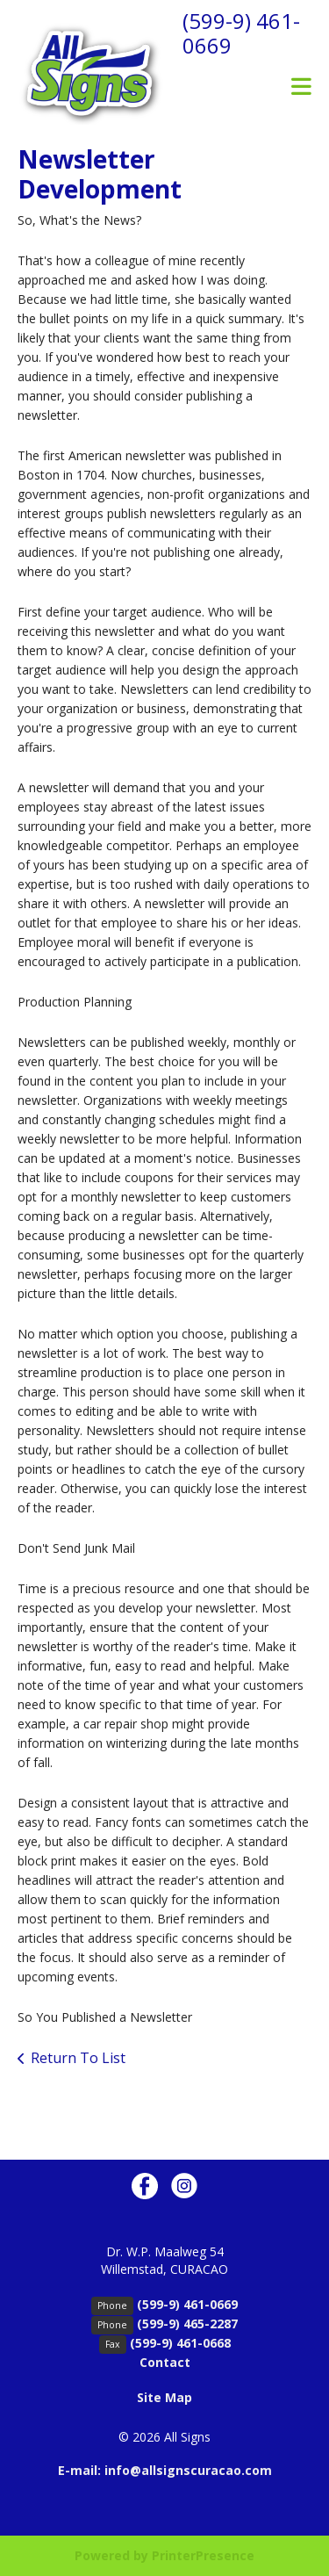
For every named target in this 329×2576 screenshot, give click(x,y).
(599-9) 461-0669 (241, 33)
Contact (164, 2362)
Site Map (164, 2397)
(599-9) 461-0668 (180, 2342)
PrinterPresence (203, 2555)
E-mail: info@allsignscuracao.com (165, 2470)
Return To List (78, 2057)
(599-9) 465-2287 (187, 2323)
